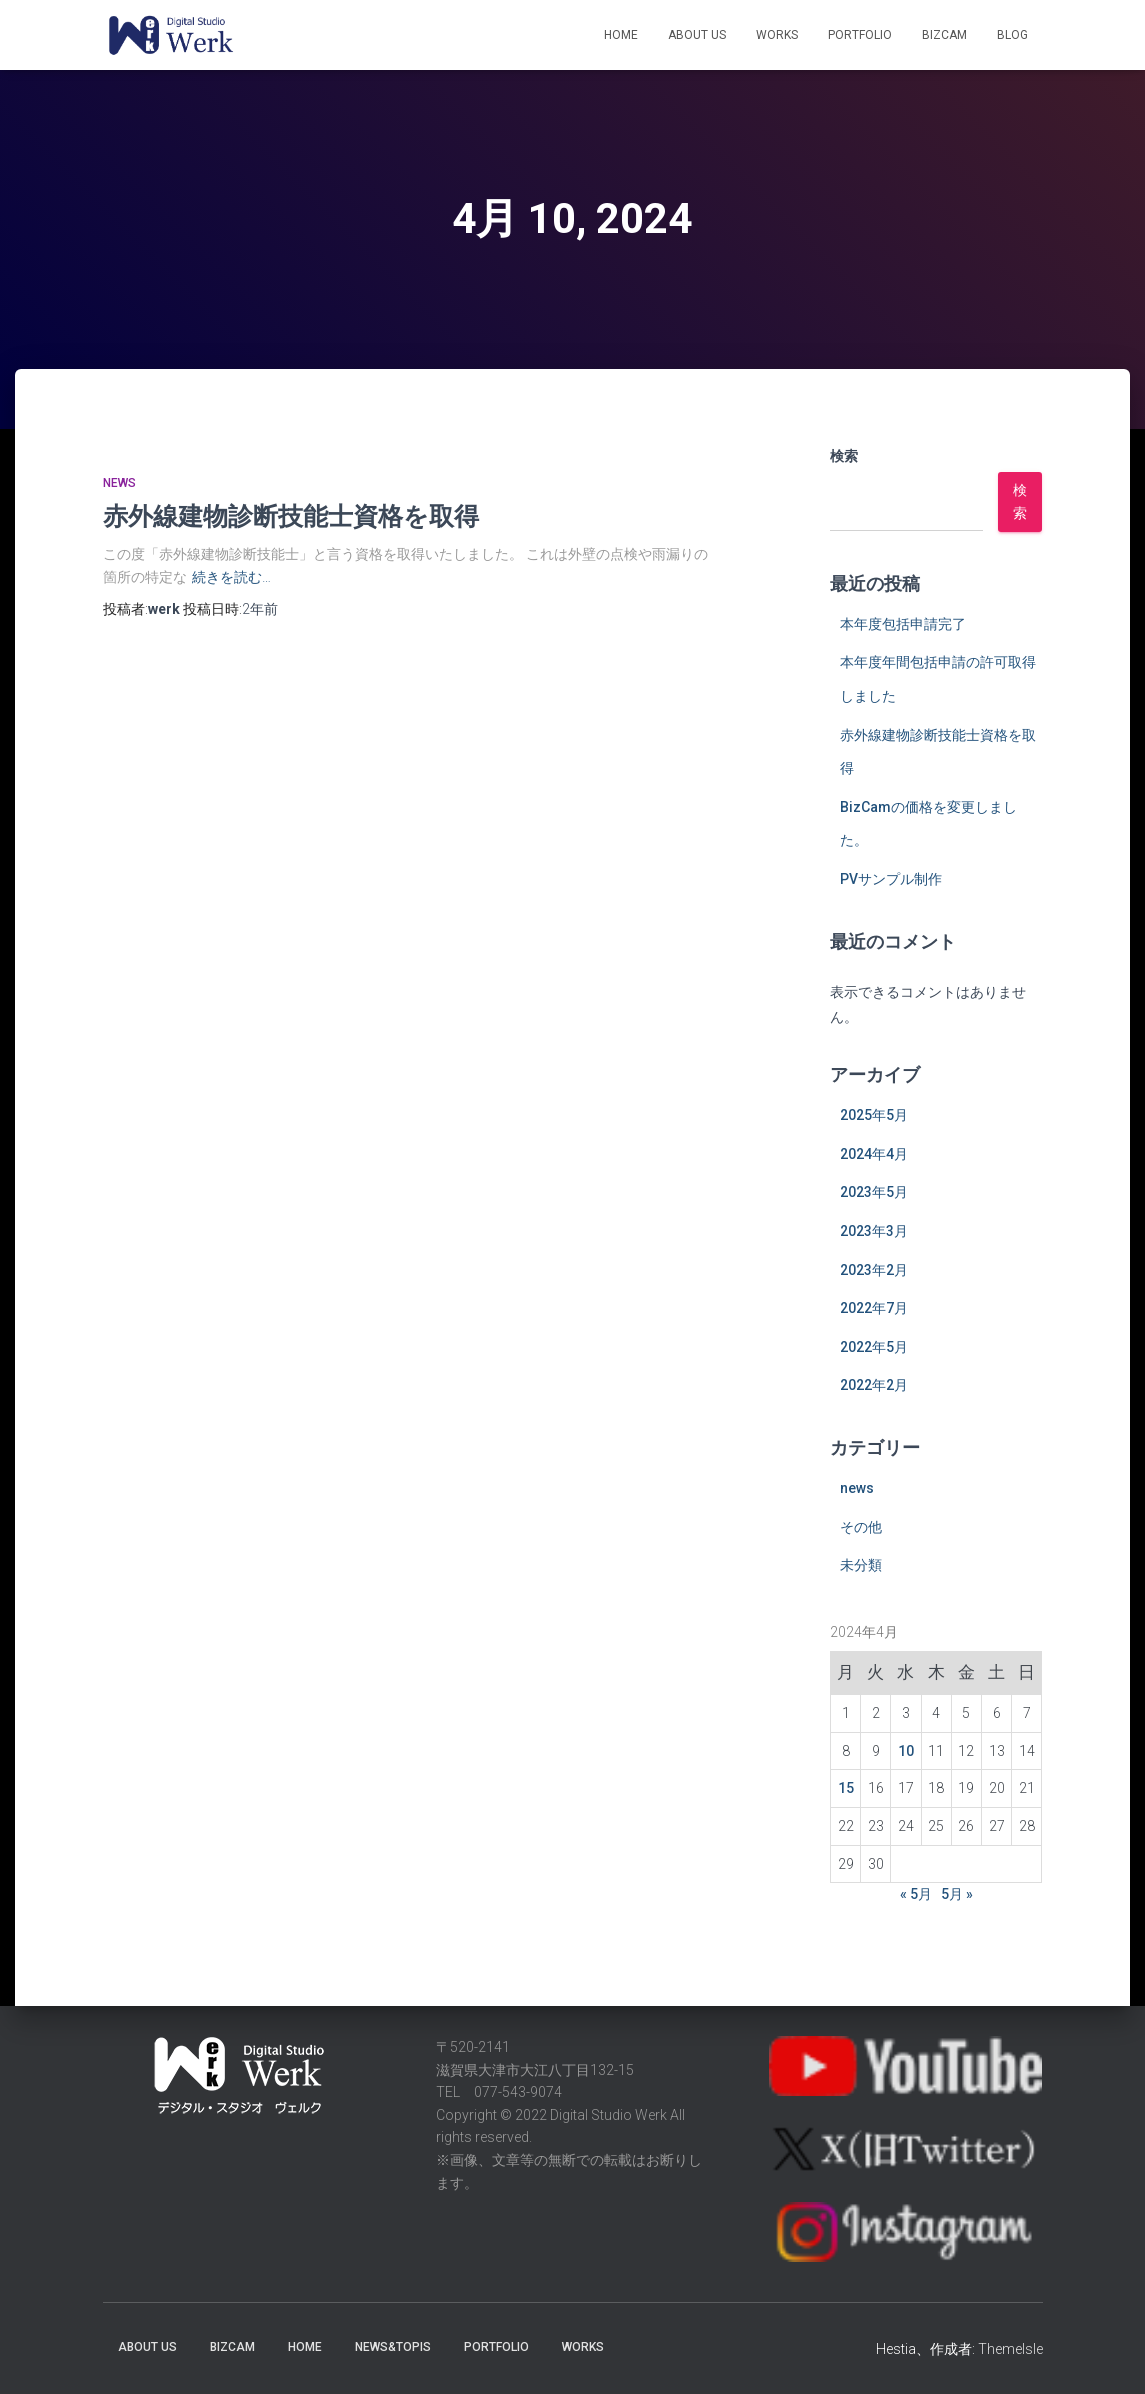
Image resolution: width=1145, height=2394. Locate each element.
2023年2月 (874, 1270)
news (119, 483)
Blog (1012, 35)
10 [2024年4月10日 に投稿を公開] (906, 1751)
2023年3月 (874, 1231)
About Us (697, 35)
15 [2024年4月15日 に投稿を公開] (846, 1788)
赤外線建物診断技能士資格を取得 (291, 515)
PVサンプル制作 (891, 879)
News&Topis (393, 2347)
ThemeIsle (1010, 2349)
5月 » (957, 1894)
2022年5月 (874, 1347)
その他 (861, 1527)
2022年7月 (874, 1308)
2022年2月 (874, 1385)
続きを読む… (231, 577)
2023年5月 (874, 1192)
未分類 (861, 1565)
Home (621, 35)
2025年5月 (874, 1115)
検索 (844, 456)
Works (777, 35)
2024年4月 (874, 1154)
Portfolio (860, 35)
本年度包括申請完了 (903, 624)
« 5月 (916, 1894)
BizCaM (944, 35)
